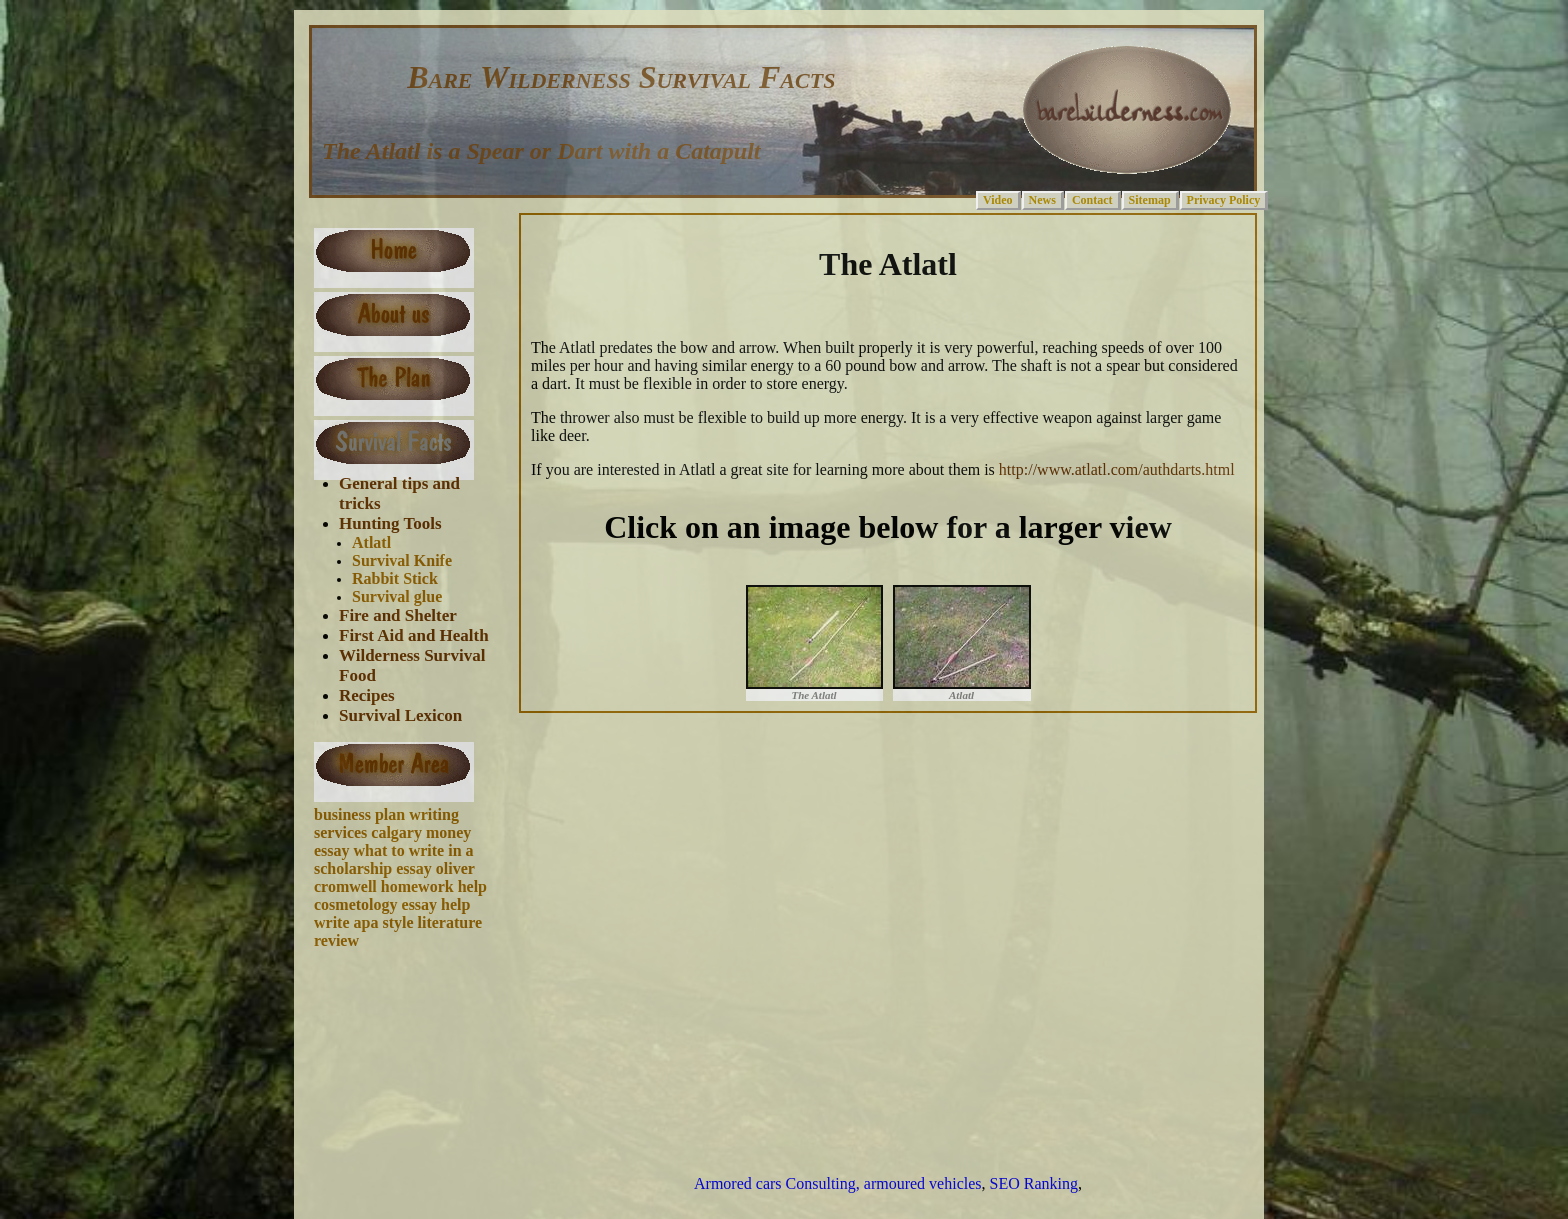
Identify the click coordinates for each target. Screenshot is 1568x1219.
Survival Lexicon (400, 715)
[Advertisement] (409, 1040)
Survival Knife (402, 560)
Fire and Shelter (398, 615)
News (1042, 200)
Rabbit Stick (395, 578)
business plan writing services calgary (386, 823)
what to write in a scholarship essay (394, 859)
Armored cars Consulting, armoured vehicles (837, 1183)
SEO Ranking (1034, 1183)
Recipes (367, 695)
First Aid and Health (414, 635)
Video (998, 200)
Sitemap (1150, 200)
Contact (1092, 200)
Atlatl (371, 542)
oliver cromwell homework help (400, 877)
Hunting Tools (390, 523)
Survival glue (397, 596)
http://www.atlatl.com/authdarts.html (1115, 469)
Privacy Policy (1224, 200)
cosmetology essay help (392, 904)
